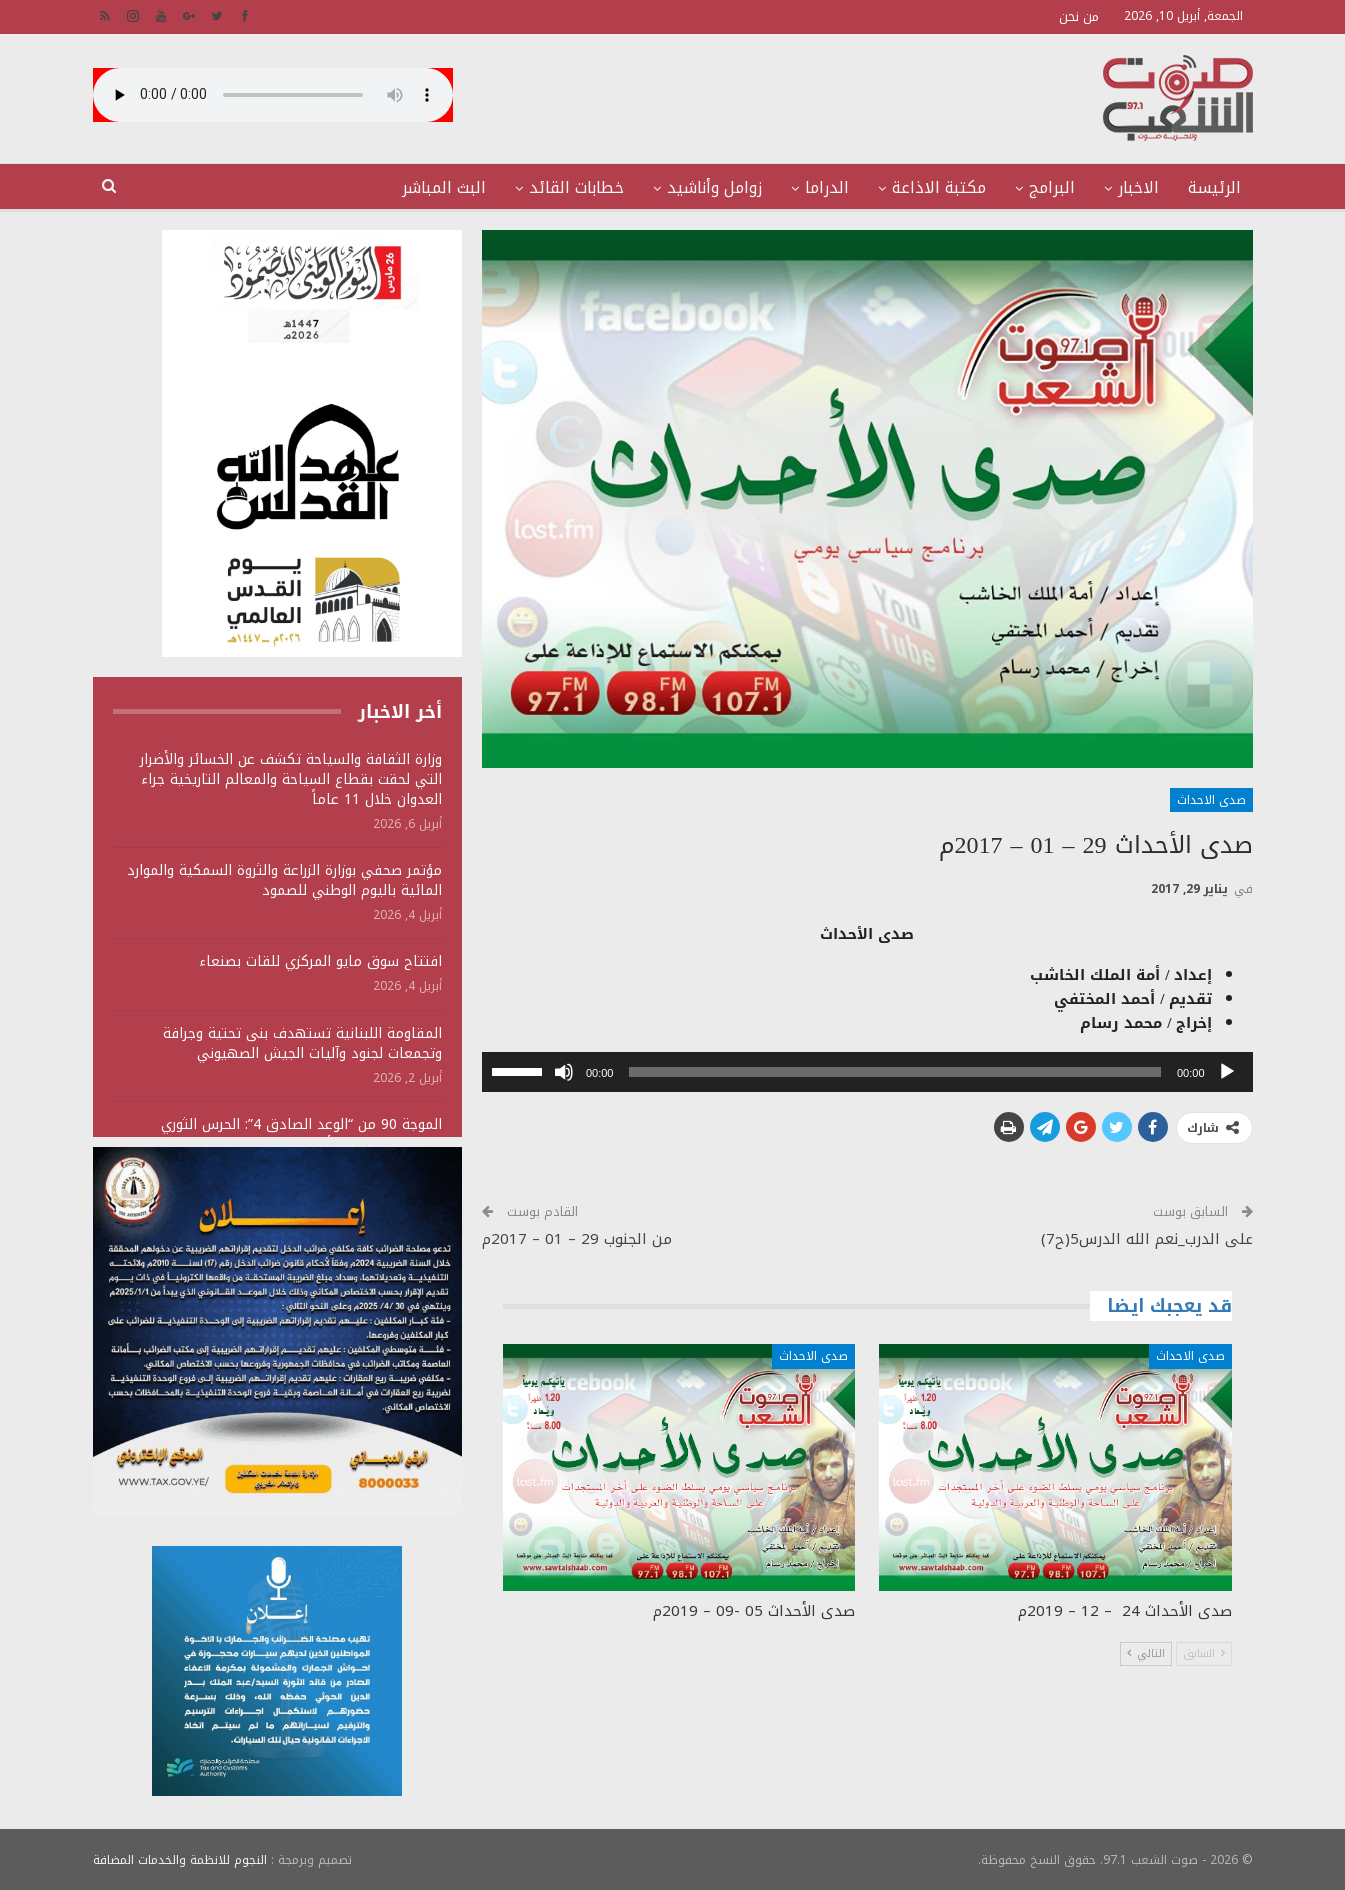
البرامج (1052, 187)
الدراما (827, 187)
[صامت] (564, 1072)
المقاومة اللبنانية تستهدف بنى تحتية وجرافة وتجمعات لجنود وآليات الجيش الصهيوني (302, 1043)
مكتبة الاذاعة (939, 187)
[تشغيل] (1227, 1072)
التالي (1146, 1653)
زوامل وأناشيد (714, 187)
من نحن (1079, 16)
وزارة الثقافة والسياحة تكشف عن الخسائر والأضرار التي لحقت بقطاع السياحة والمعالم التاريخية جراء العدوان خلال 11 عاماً (291, 779)
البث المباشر (444, 187)
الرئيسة (1214, 187)
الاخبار (1138, 187)
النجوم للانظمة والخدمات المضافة (180, 1859)
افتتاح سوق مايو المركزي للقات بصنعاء (320, 961)
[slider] (895, 1072)
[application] (867, 1072)
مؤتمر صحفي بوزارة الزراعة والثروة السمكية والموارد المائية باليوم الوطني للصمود (284, 880)
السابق (1204, 1653)
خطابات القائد (576, 187)
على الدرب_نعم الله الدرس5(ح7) (1147, 1239)
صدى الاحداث (1211, 800)
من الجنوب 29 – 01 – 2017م (577, 1239)
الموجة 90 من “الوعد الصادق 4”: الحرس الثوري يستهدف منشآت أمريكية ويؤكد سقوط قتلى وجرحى (280, 1134)
